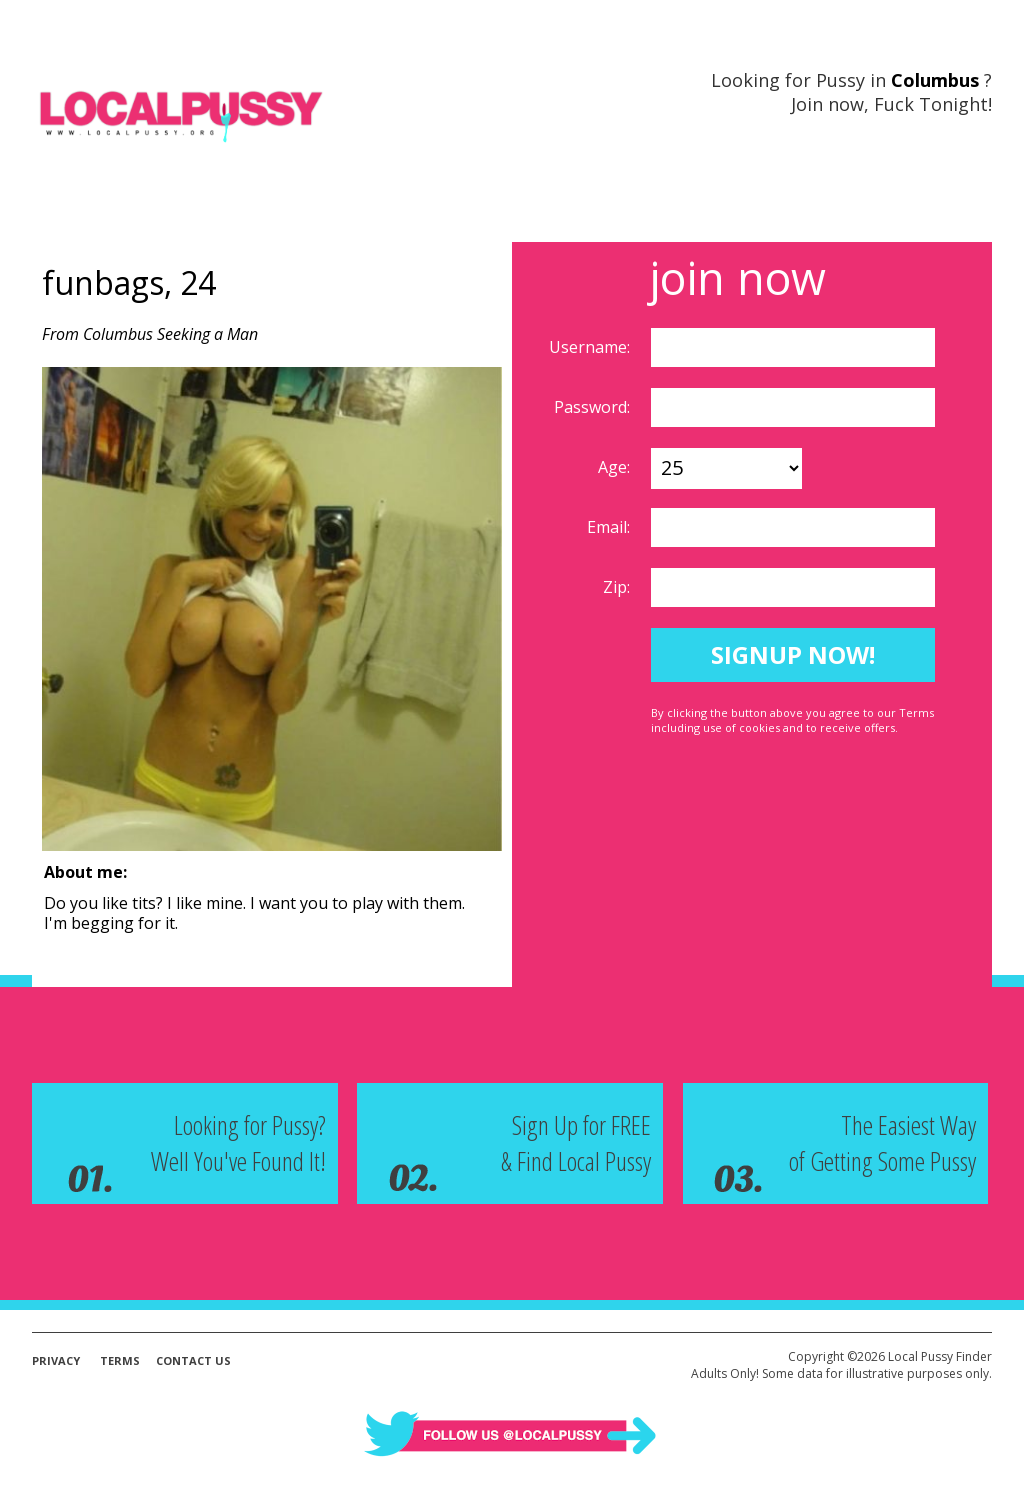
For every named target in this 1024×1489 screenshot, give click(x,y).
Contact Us (193, 1360)
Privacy (56, 1360)
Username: (591, 347)
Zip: (618, 587)
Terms (120, 1360)
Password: (594, 407)
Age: (616, 467)
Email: (610, 527)
